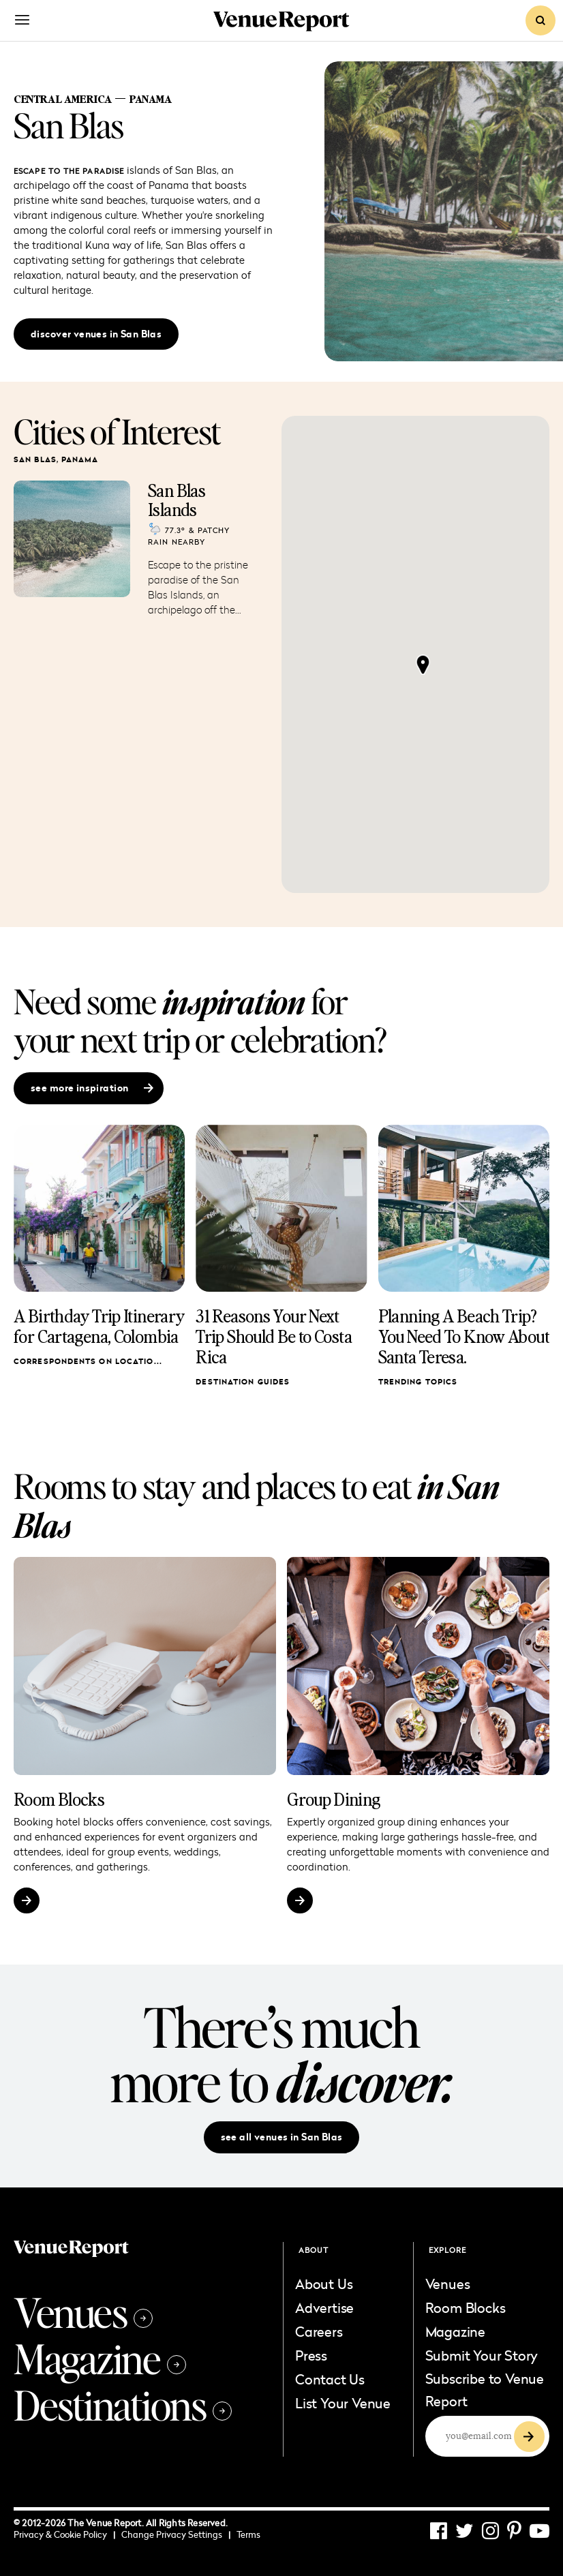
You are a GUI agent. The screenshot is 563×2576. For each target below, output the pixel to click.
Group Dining (333, 1799)
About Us (323, 2283)
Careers (319, 2331)
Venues (83, 2311)
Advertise (324, 2307)
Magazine (100, 2358)
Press (311, 2355)
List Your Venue (343, 2402)
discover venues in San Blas (96, 334)
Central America (63, 98)
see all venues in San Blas (282, 2137)
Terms (248, 2534)
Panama (150, 98)
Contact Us (330, 2379)
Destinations (123, 2404)
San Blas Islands (176, 500)
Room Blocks (59, 1799)
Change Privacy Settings (175, 2534)
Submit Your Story (481, 2355)
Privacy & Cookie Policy (64, 2534)
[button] (423, 664)
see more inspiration (92, 1088)
